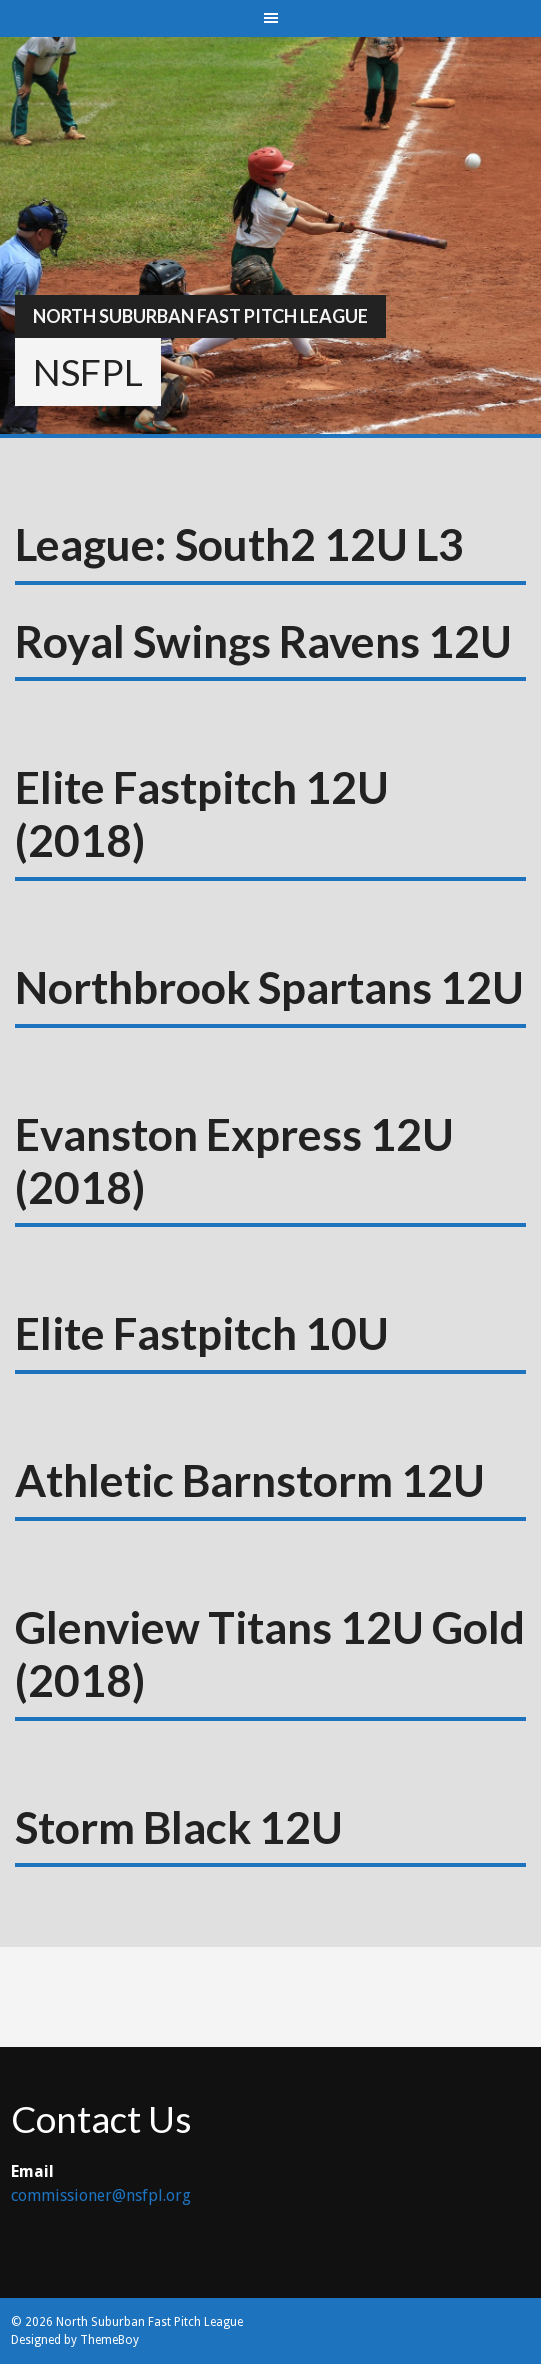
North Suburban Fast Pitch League (200, 316)
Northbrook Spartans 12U (269, 987)
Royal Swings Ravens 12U (263, 641)
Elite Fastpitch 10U (202, 1333)
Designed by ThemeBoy (75, 2340)
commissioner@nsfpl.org (101, 2195)
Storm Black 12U (179, 1827)
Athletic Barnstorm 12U (250, 1480)
